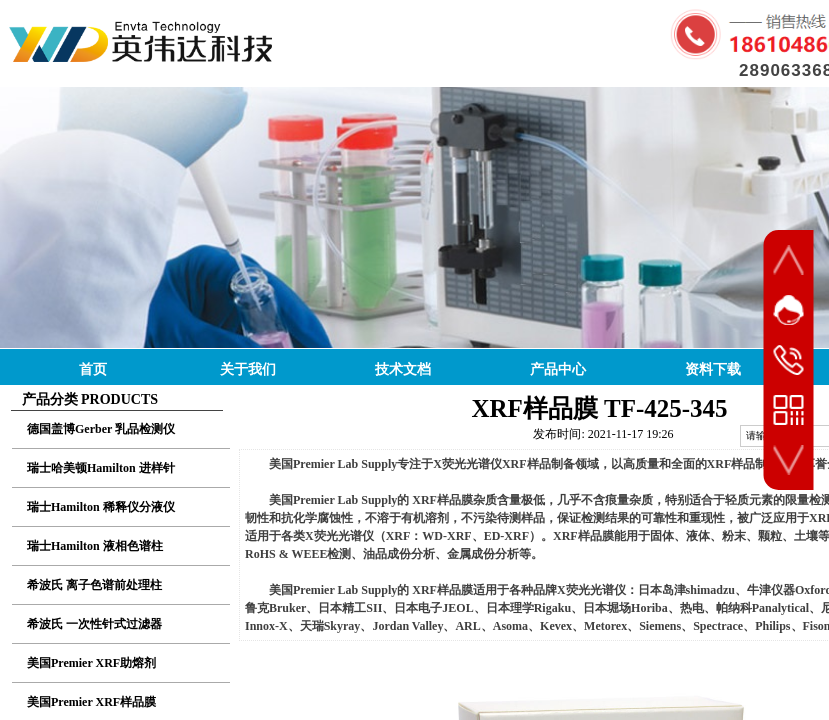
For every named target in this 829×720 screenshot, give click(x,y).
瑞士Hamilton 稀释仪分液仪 (101, 507)
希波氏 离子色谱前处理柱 (94, 585)
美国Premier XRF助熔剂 (91, 663)
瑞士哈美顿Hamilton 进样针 (101, 468)
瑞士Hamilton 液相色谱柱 (95, 546)
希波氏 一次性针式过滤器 (94, 624)
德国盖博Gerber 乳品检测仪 (101, 429)
